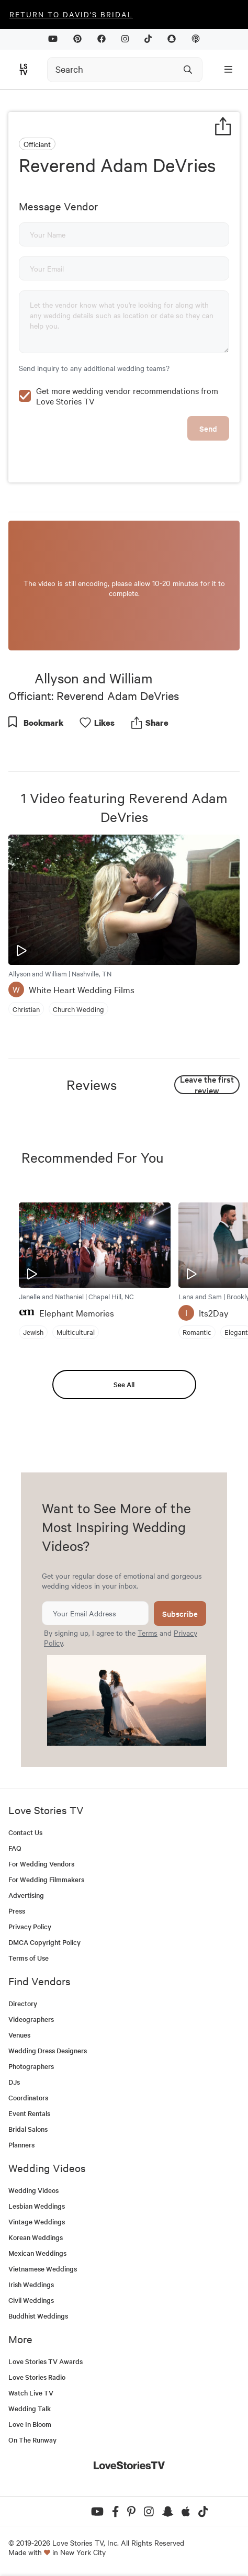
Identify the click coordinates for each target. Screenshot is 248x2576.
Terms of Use (28, 1958)
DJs (14, 2082)
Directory (22, 2003)
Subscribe (180, 1613)
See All (124, 1384)
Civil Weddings (31, 2300)
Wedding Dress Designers (47, 2050)
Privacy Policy (29, 1926)
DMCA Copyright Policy (44, 1942)
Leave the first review (207, 1084)
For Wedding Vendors (41, 1864)
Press (16, 1911)
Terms (147, 1632)
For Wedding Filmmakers (46, 1879)
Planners (21, 2145)
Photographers (31, 2066)
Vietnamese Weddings (42, 2269)
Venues (19, 2035)
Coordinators (28, 2097)
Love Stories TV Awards (45, 2361)
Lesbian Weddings (36, 2206)
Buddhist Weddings (38, 2316)
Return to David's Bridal (71, 14)
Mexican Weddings (37, 2253)
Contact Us (25, 1832)
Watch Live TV (30, 2393)
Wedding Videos (33, 2190)
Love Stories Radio (36, 2377)
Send (208, 428)
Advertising (26, 1895)
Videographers (31, 2019)
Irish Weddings (31, 2284)
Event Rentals (29, 2113)
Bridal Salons (28, 2129)
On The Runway (32, 2440)
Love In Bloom (29, 2424)
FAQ (14, 1848)
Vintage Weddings (36, 2221)
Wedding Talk (29, 2408)
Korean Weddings (35, 2237)
